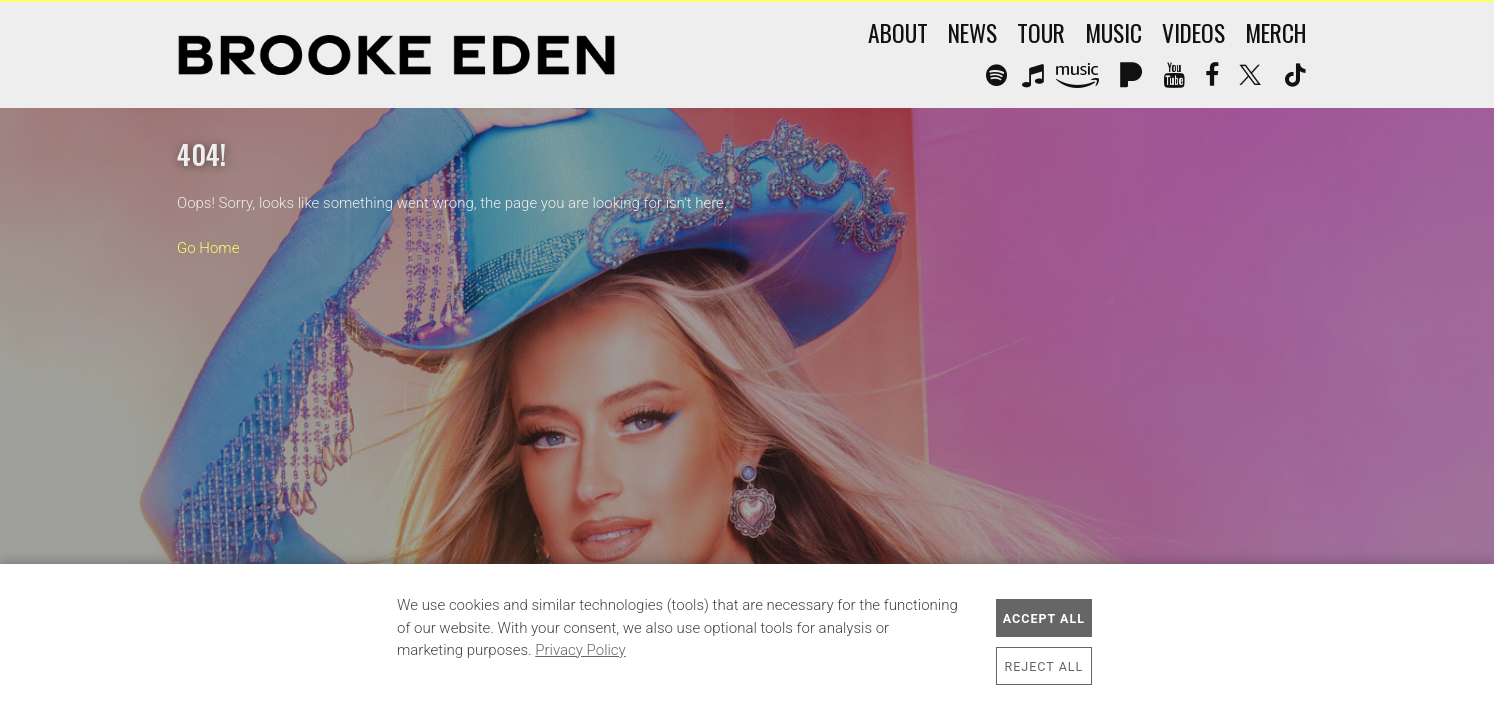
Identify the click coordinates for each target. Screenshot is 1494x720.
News (972, 32)
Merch (1276, 32)
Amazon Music (1081, 76)
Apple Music (1032, 76)
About (898, 32)
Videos (1193, 32)
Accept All (1044, 618)
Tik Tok (1294, 76)
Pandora (1131, 76)
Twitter (1250, 76)
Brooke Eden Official (396, 55)
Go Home (208, 248)
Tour (1041, 32)
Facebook (1212, 76)
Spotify (994, 76)
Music (1113, 32)
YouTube (1174, 76)
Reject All (1044, 666)
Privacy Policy (580, 650)
